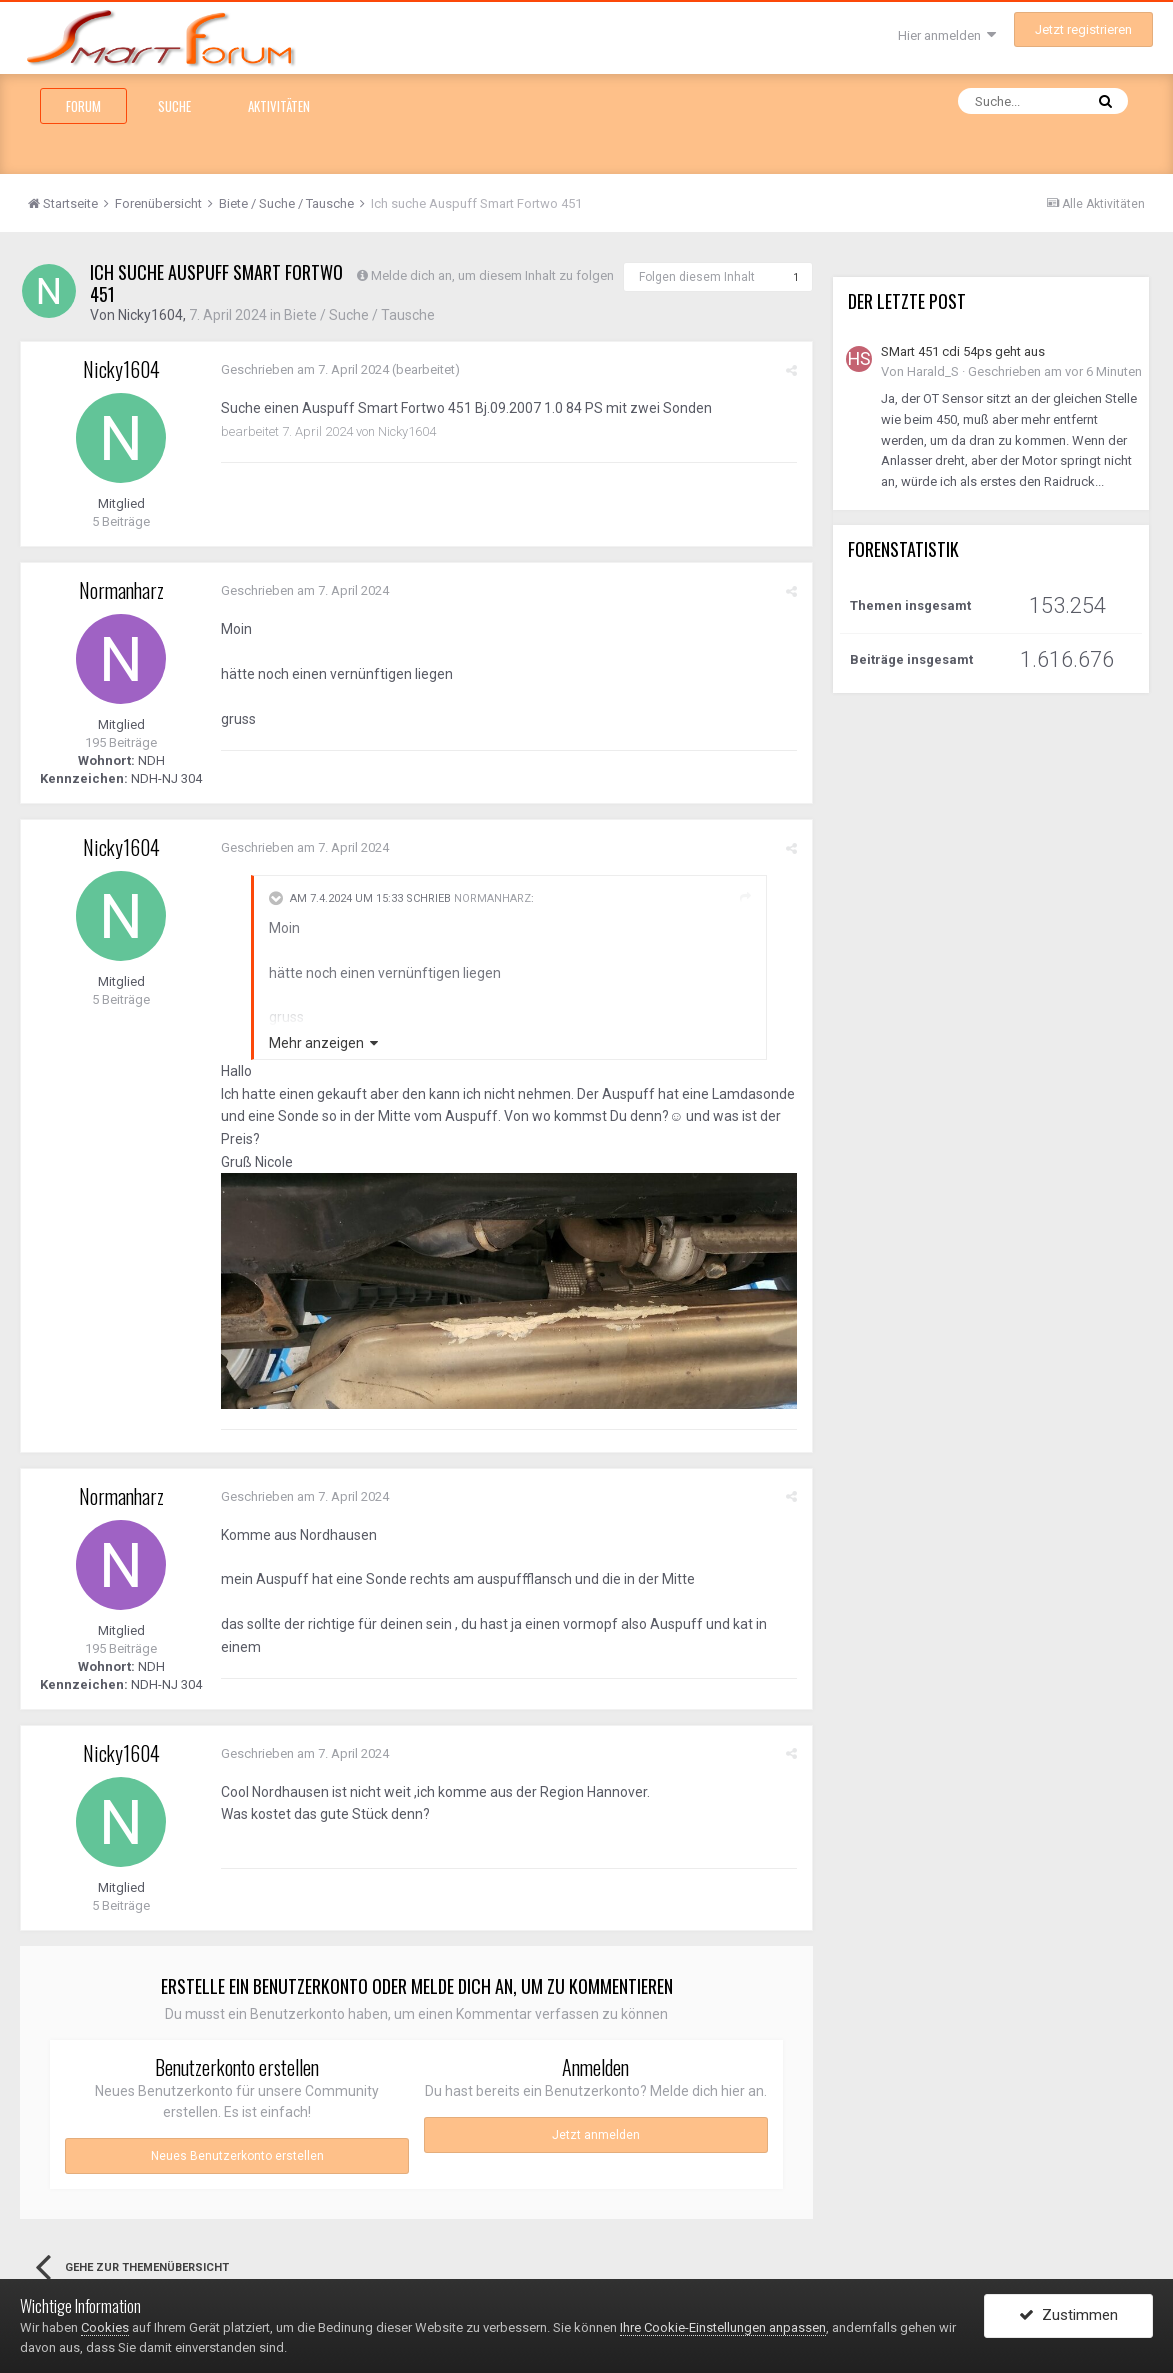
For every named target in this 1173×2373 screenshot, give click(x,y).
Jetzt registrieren (1083, 29)
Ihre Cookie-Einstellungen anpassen (723, 2327)
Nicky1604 (150, 315)
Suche (174, 106)
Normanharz (121, 590)
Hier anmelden (947, 35)
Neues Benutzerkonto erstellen (237, 2156)
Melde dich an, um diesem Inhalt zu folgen (492, 275)
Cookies (105, 2327)
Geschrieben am (305, 369)
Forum (83, 106)
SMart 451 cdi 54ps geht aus (963, 351)
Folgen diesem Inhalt (697, 277)
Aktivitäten (279, 106)
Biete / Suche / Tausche (359, 315)
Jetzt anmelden (596, 2135)
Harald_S (933, 371)
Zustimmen (1068, 2316)
